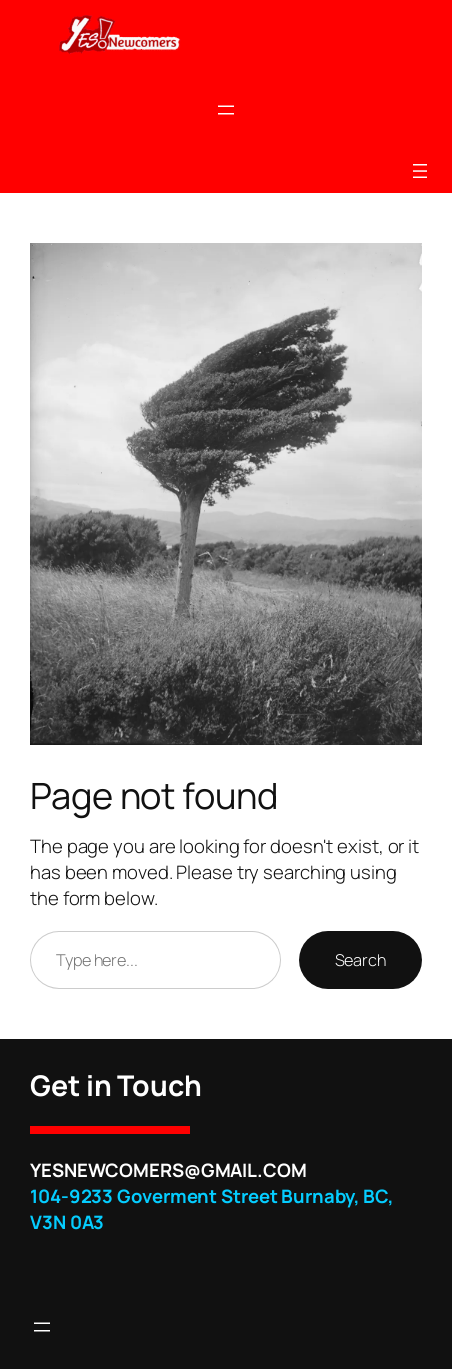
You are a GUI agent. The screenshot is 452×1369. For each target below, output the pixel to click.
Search (360, 960)
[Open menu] (226, 110)
